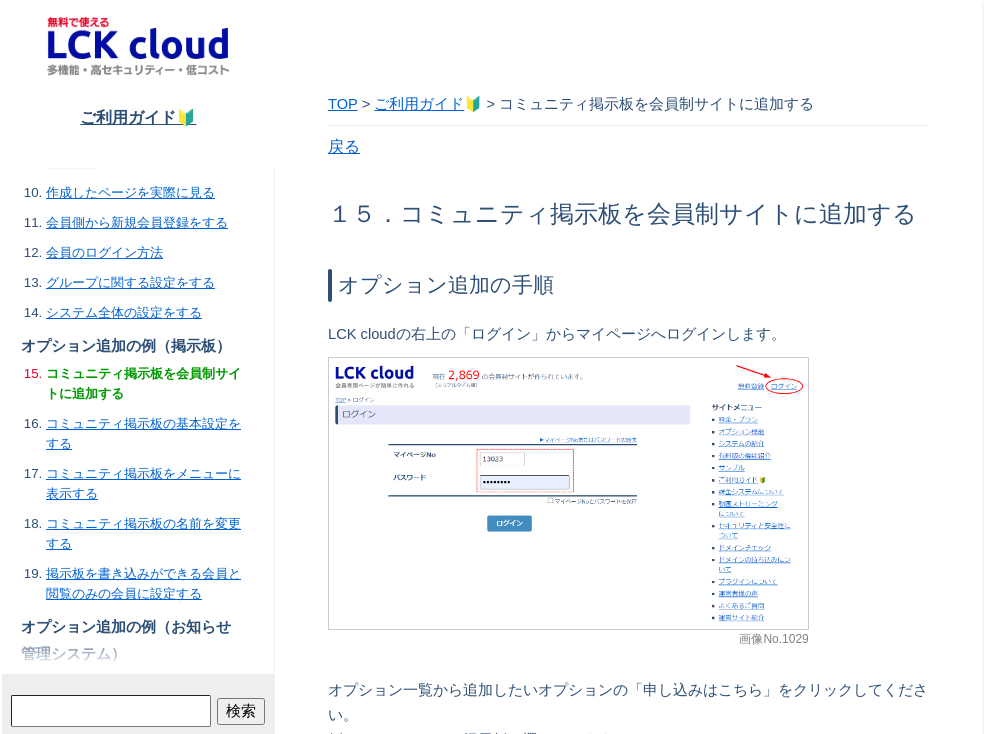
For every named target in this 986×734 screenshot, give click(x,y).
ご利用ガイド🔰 (138, 117)
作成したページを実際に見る (130, 192)
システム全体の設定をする (124, 312)
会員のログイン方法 (104, 252)
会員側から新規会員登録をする (137, 222)
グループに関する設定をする (130, 282)
